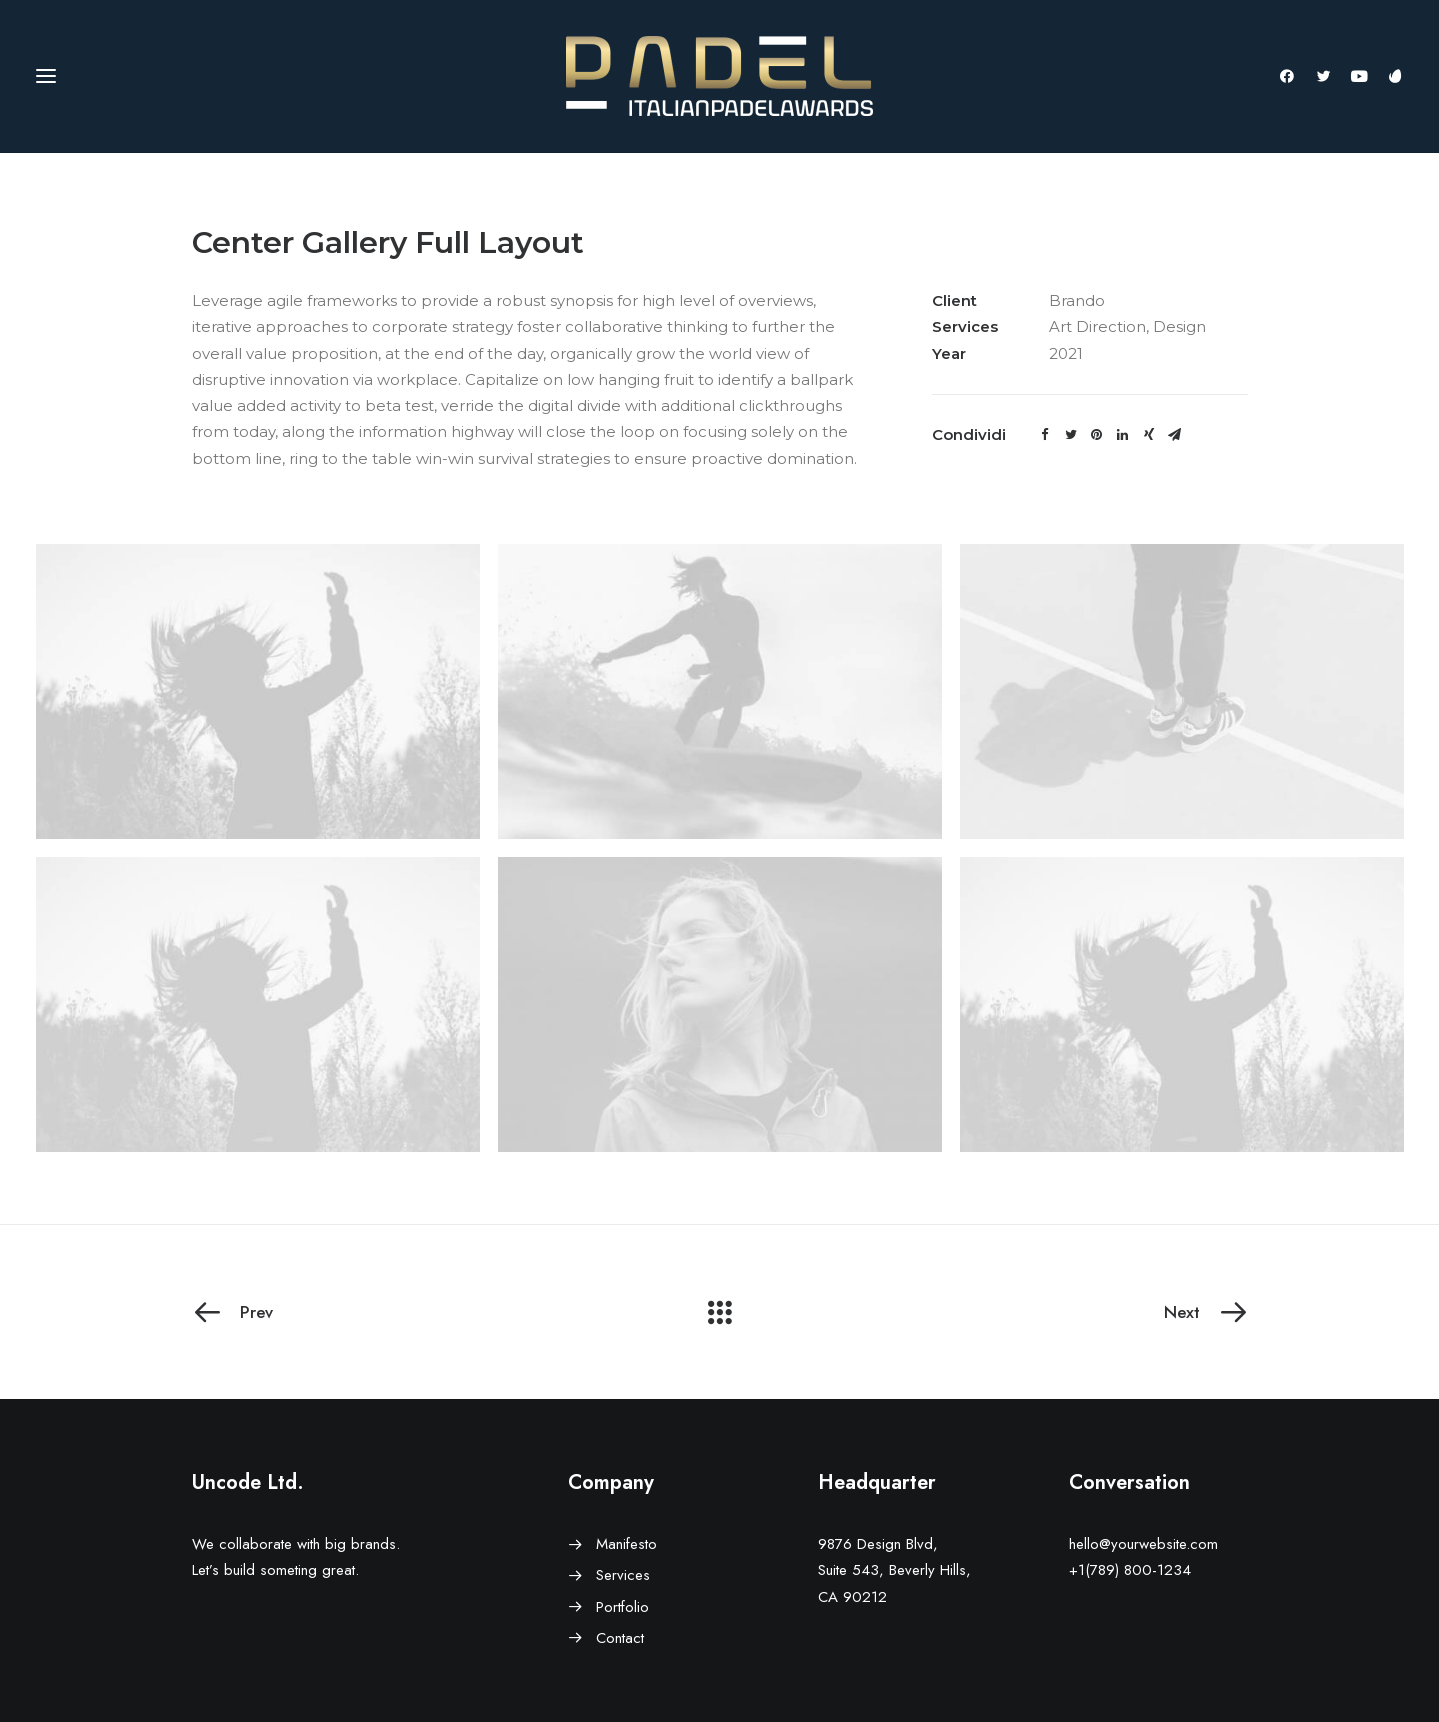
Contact (620, 1638)
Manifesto (626, 1544)
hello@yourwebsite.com (1143, 1544)
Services (623, 1575)
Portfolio (622, 1607)
